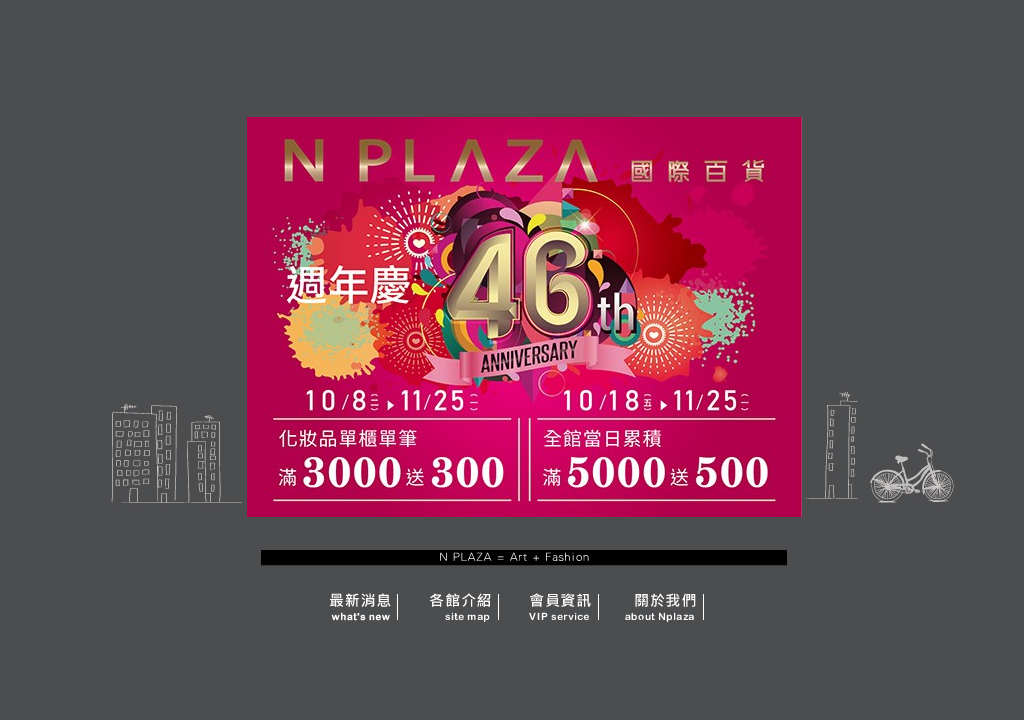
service (562, 604)
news (322, 604)
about (667, 604)
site (457, 604)
